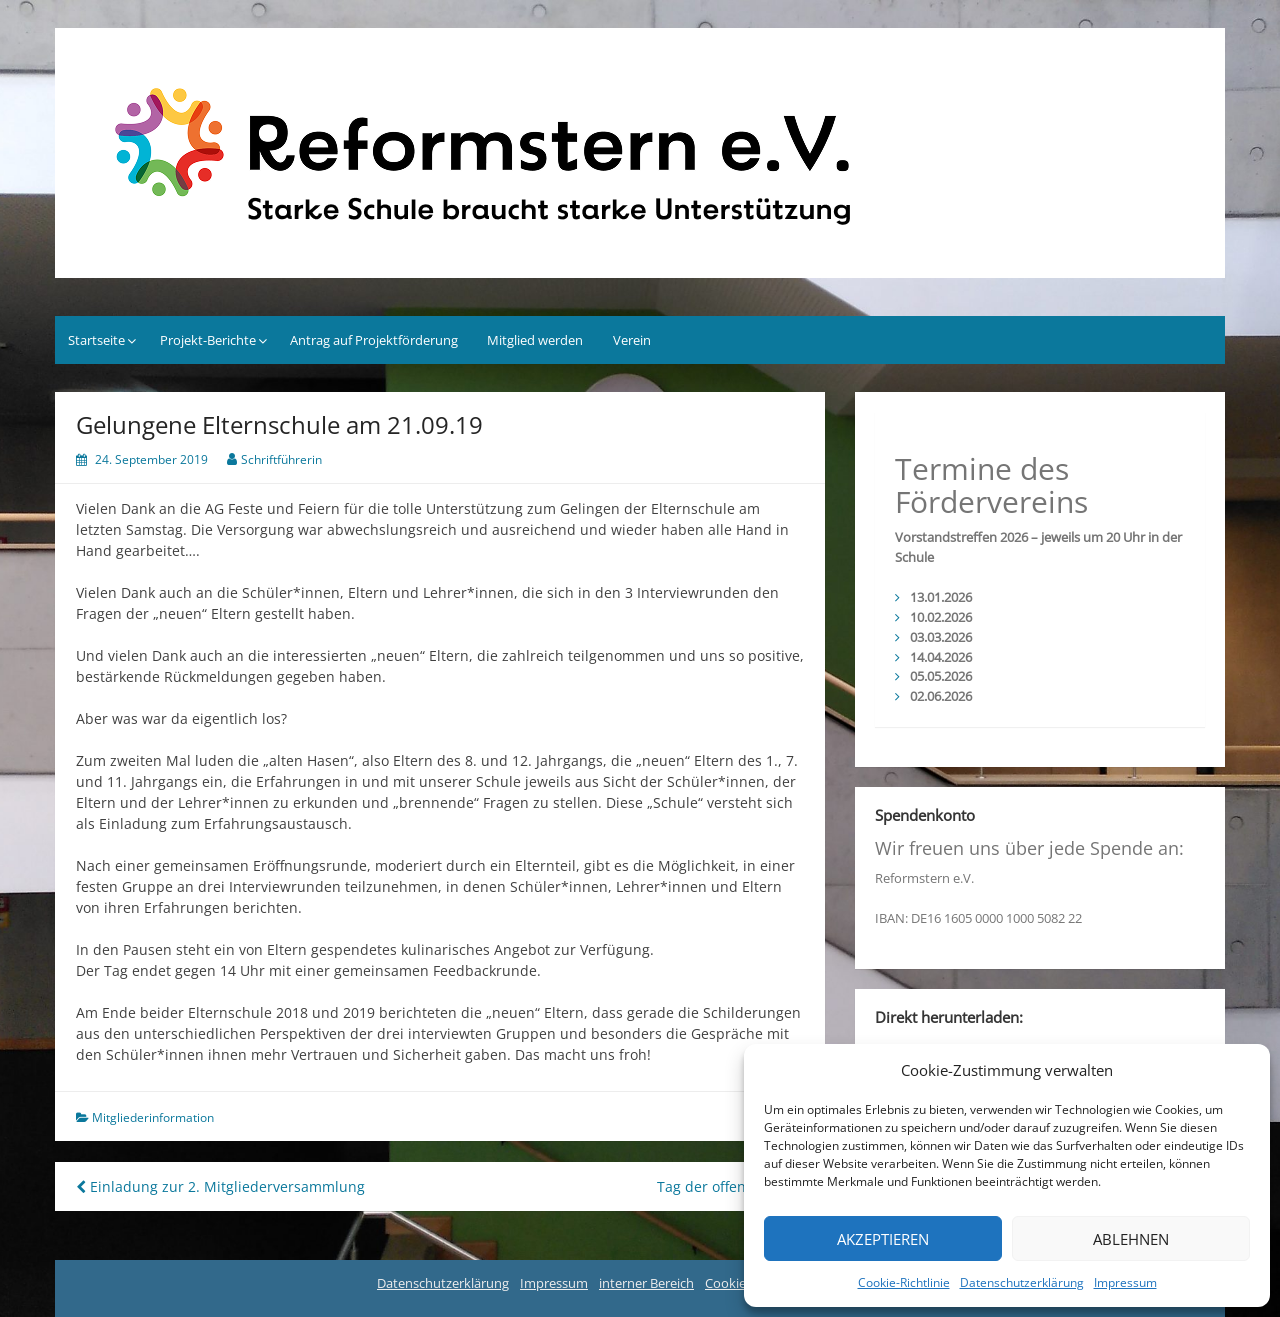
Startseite (96, 340)
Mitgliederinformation (153, 1117)
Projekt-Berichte (208, 340)
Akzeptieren (883, 1239)
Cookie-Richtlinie (904, 1282)
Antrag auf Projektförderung (374, 340)
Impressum (1125, 1282)
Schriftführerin (281, 459)
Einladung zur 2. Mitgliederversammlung (220, 1186)
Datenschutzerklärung (1022, 1282)
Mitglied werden (535, 340)
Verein (632, 340)
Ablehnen (1131, 1239)
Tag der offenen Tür (730, 1186)
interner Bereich (646, 1283)
